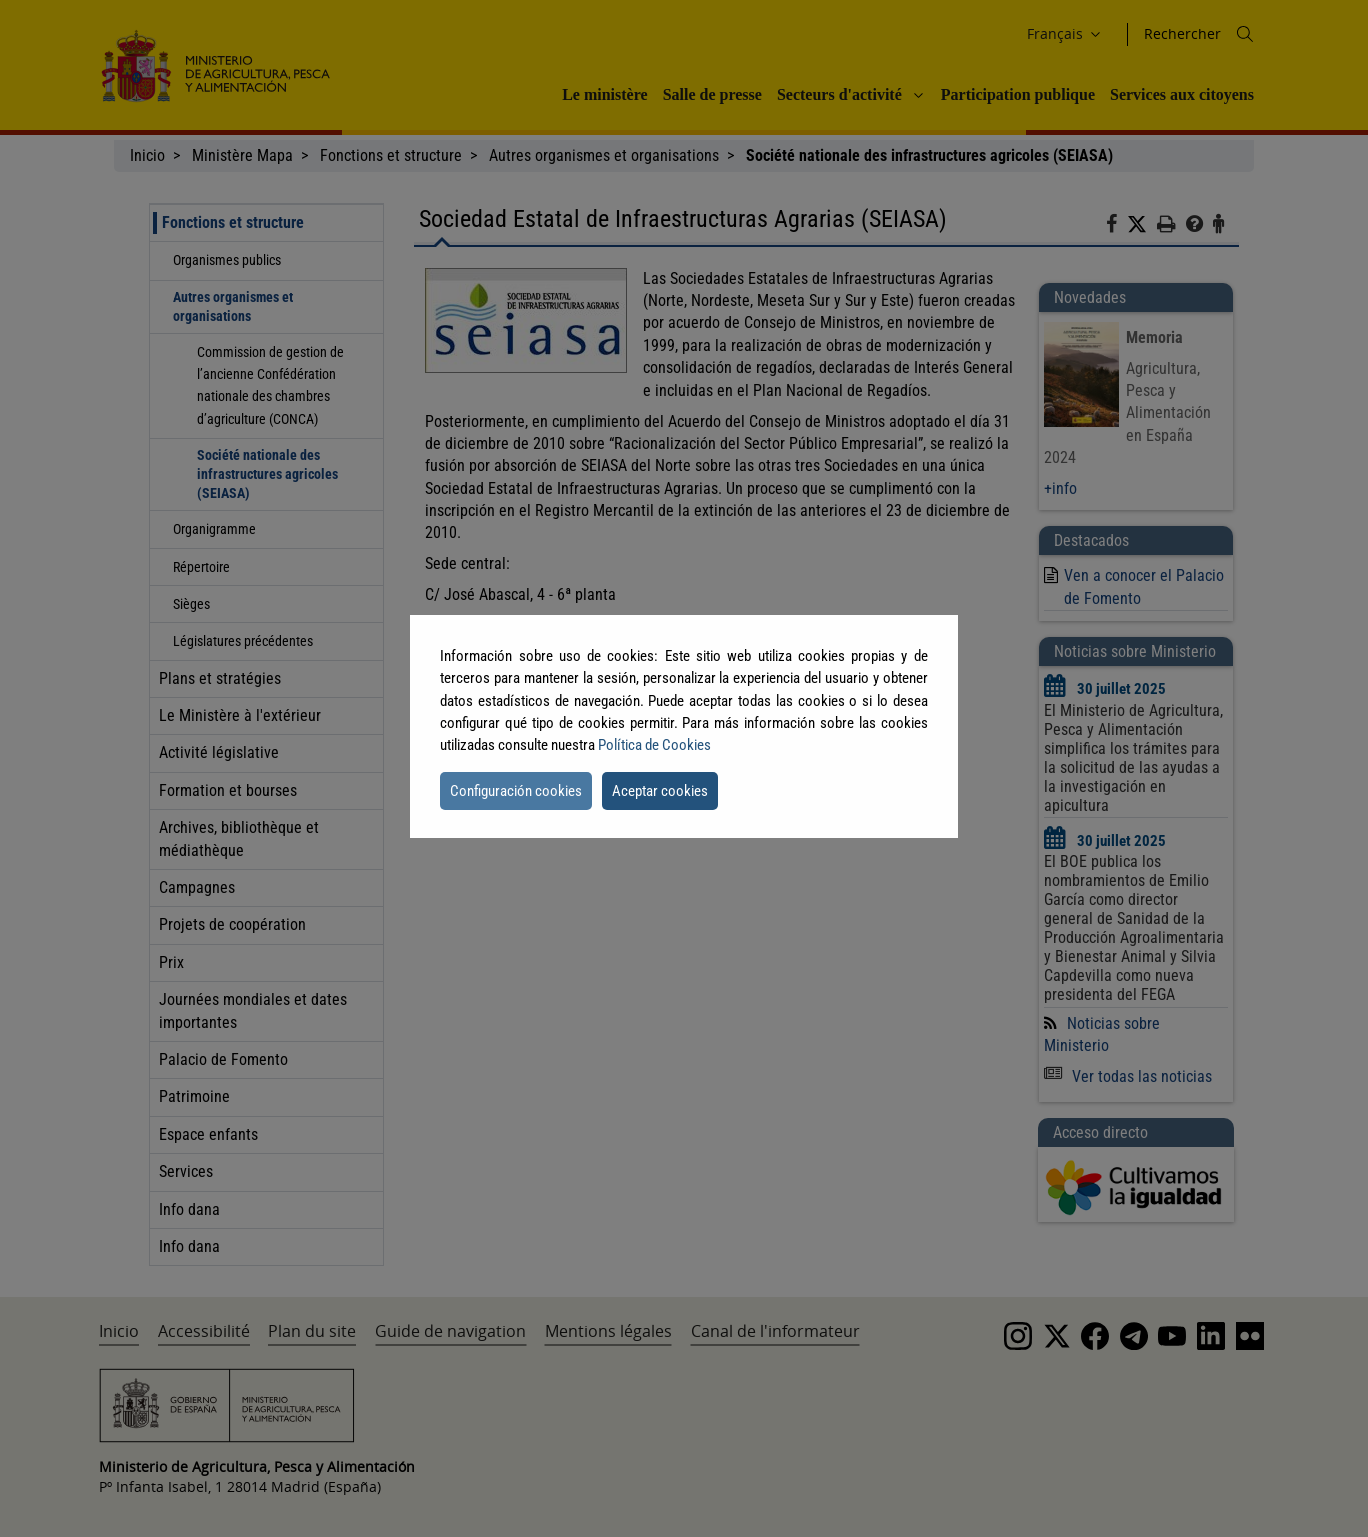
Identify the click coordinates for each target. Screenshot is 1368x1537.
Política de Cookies (654, 745)
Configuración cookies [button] (516, 791)
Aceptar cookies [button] (660, 791)
